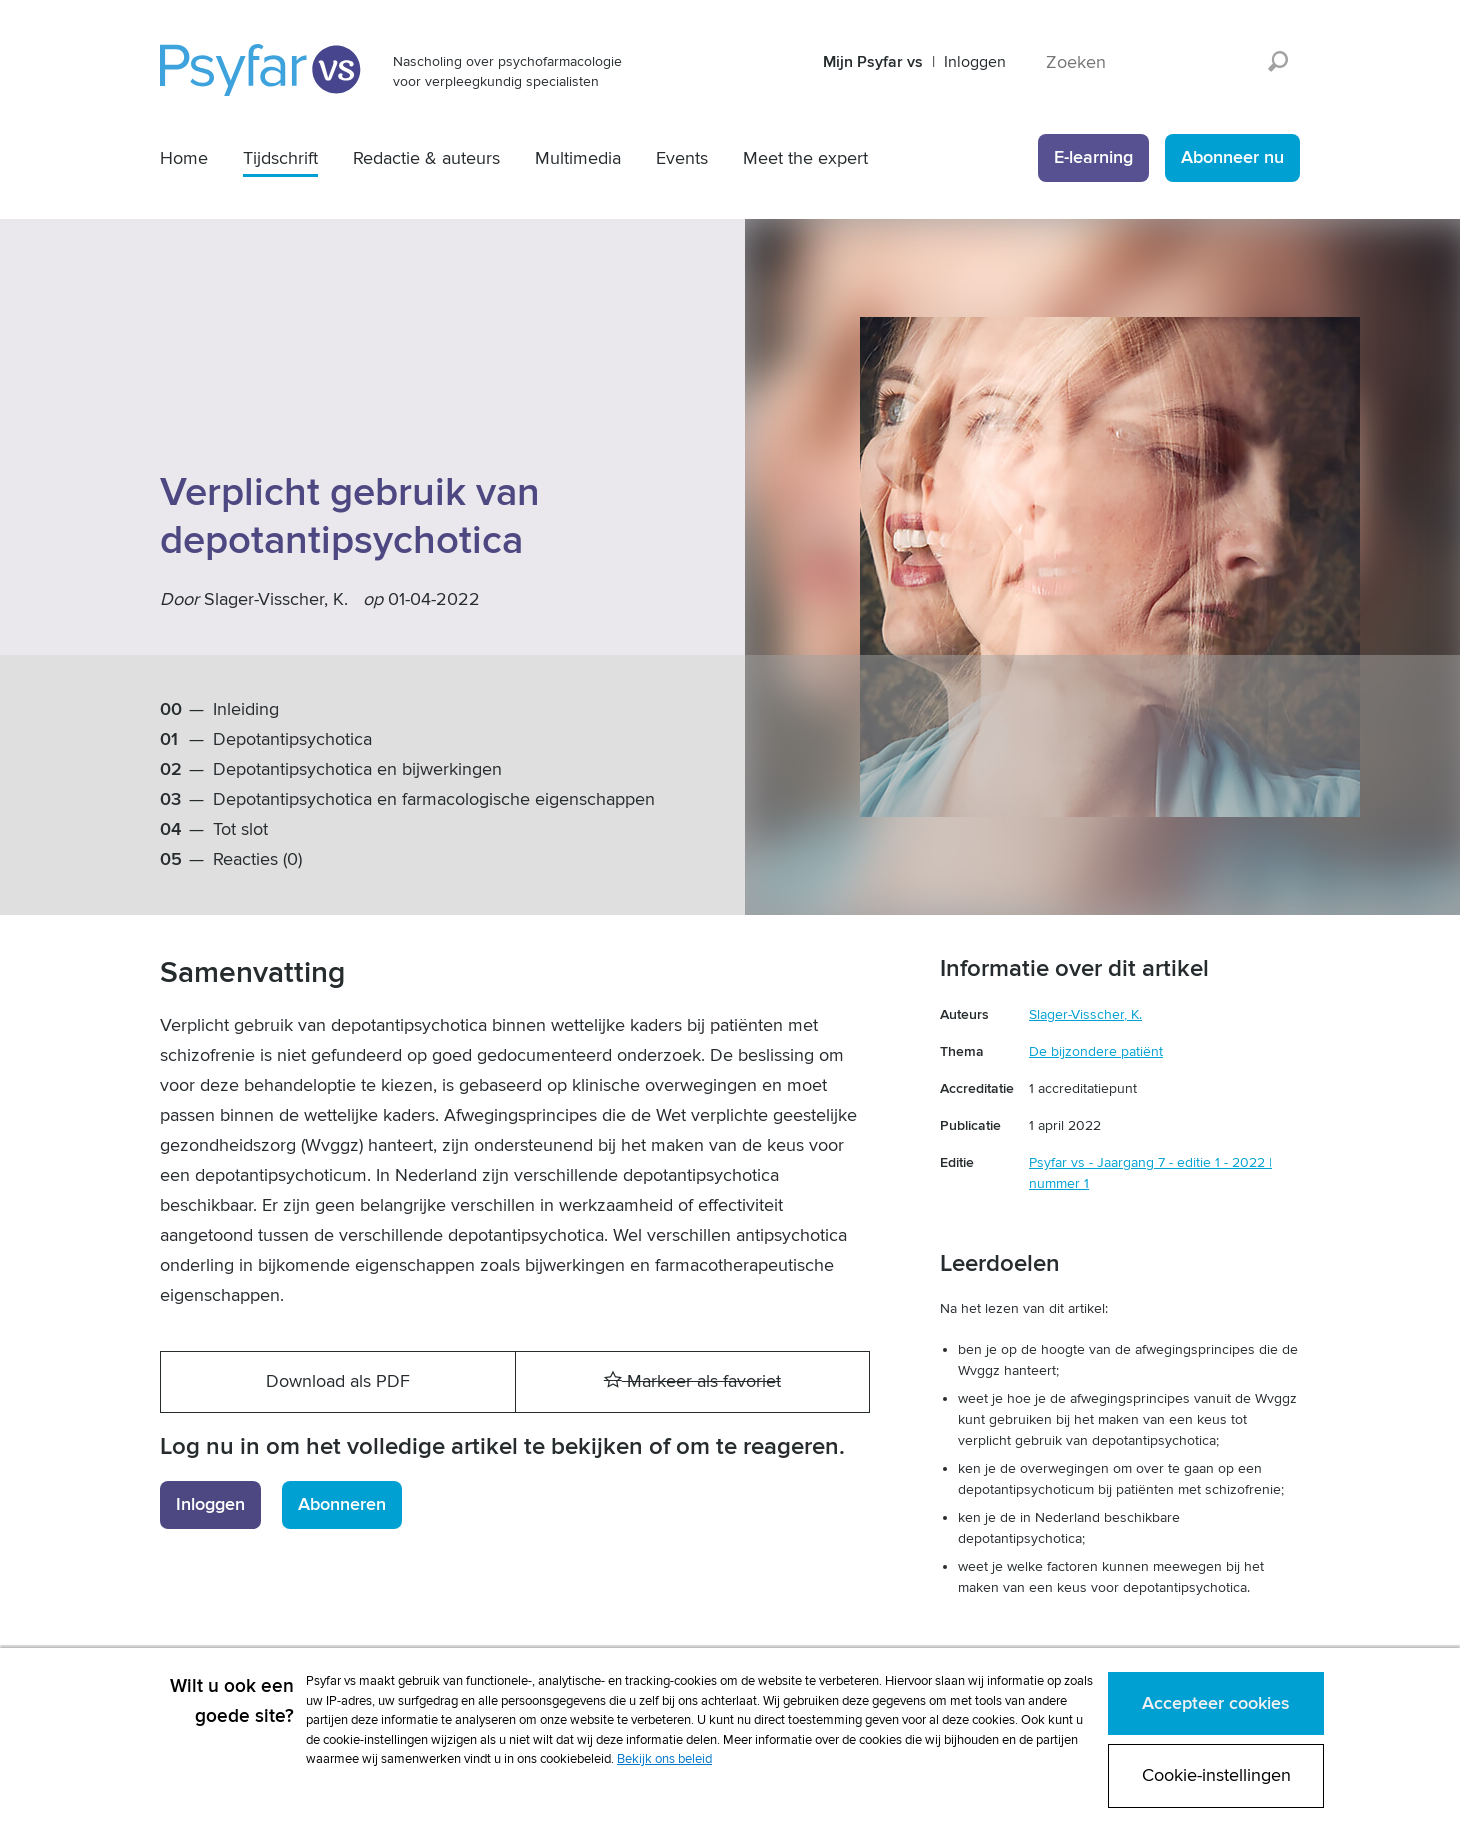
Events (682, 158)
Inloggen (975, 62)
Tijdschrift (280, 158)
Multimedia (578, 158)
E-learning (1093, 157)
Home (184, 158)
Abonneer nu (1232, 157)
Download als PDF (338, 1381)
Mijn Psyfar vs (873, 62)
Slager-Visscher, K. (276, 599)
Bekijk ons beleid (664, 1759)
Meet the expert (805, 158)
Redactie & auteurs (426, 158)
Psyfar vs (261, 70)
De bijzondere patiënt (1096, 1051)
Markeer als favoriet (692, 1381)
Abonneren (342, 1504)
